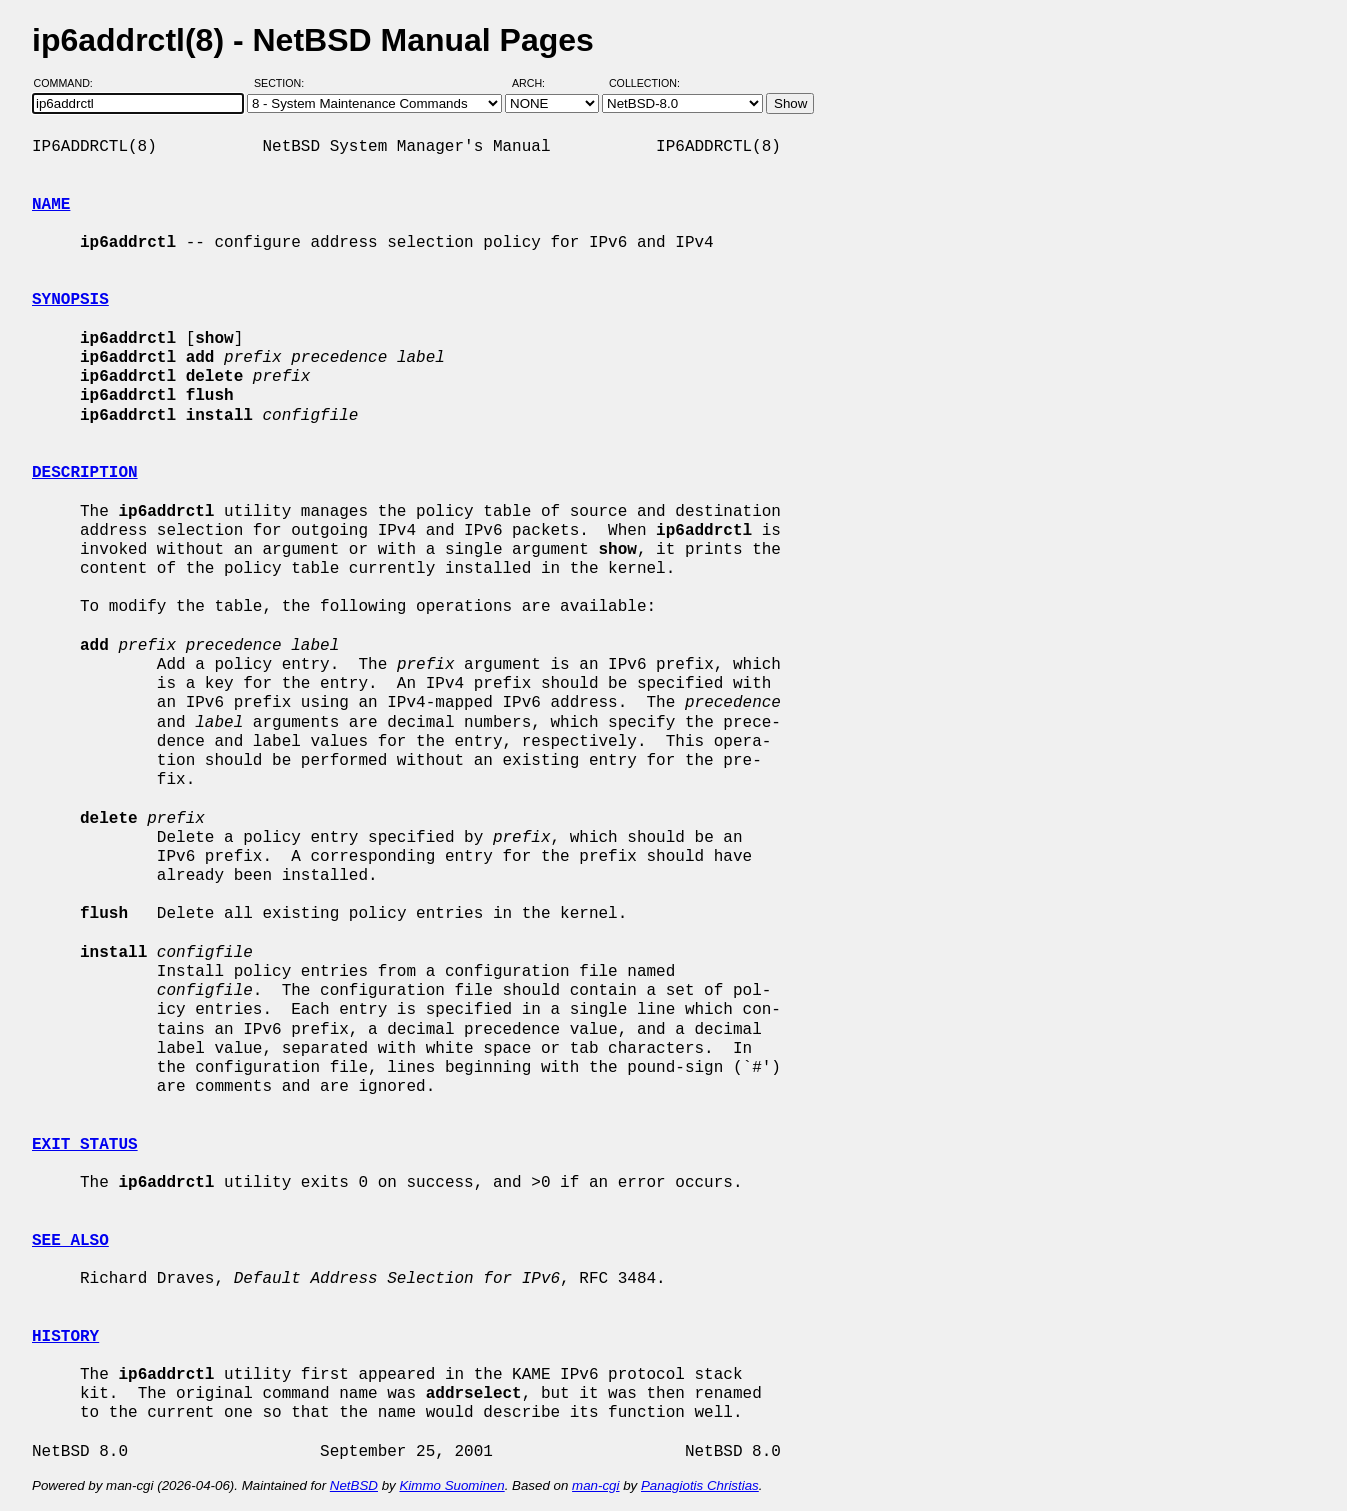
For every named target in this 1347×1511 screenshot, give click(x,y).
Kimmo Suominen (451, 1485)
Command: (69, 83)
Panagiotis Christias (700, 1485)
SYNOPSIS (70, 300)
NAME (51, 205)
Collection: (644, 83)
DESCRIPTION (85, 473)
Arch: (537, 83)
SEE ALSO (70, 1241)
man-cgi (595, 1485)
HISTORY (65, 1337)
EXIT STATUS (85, 1145)
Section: (283, 83)
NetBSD (354, 1485)
